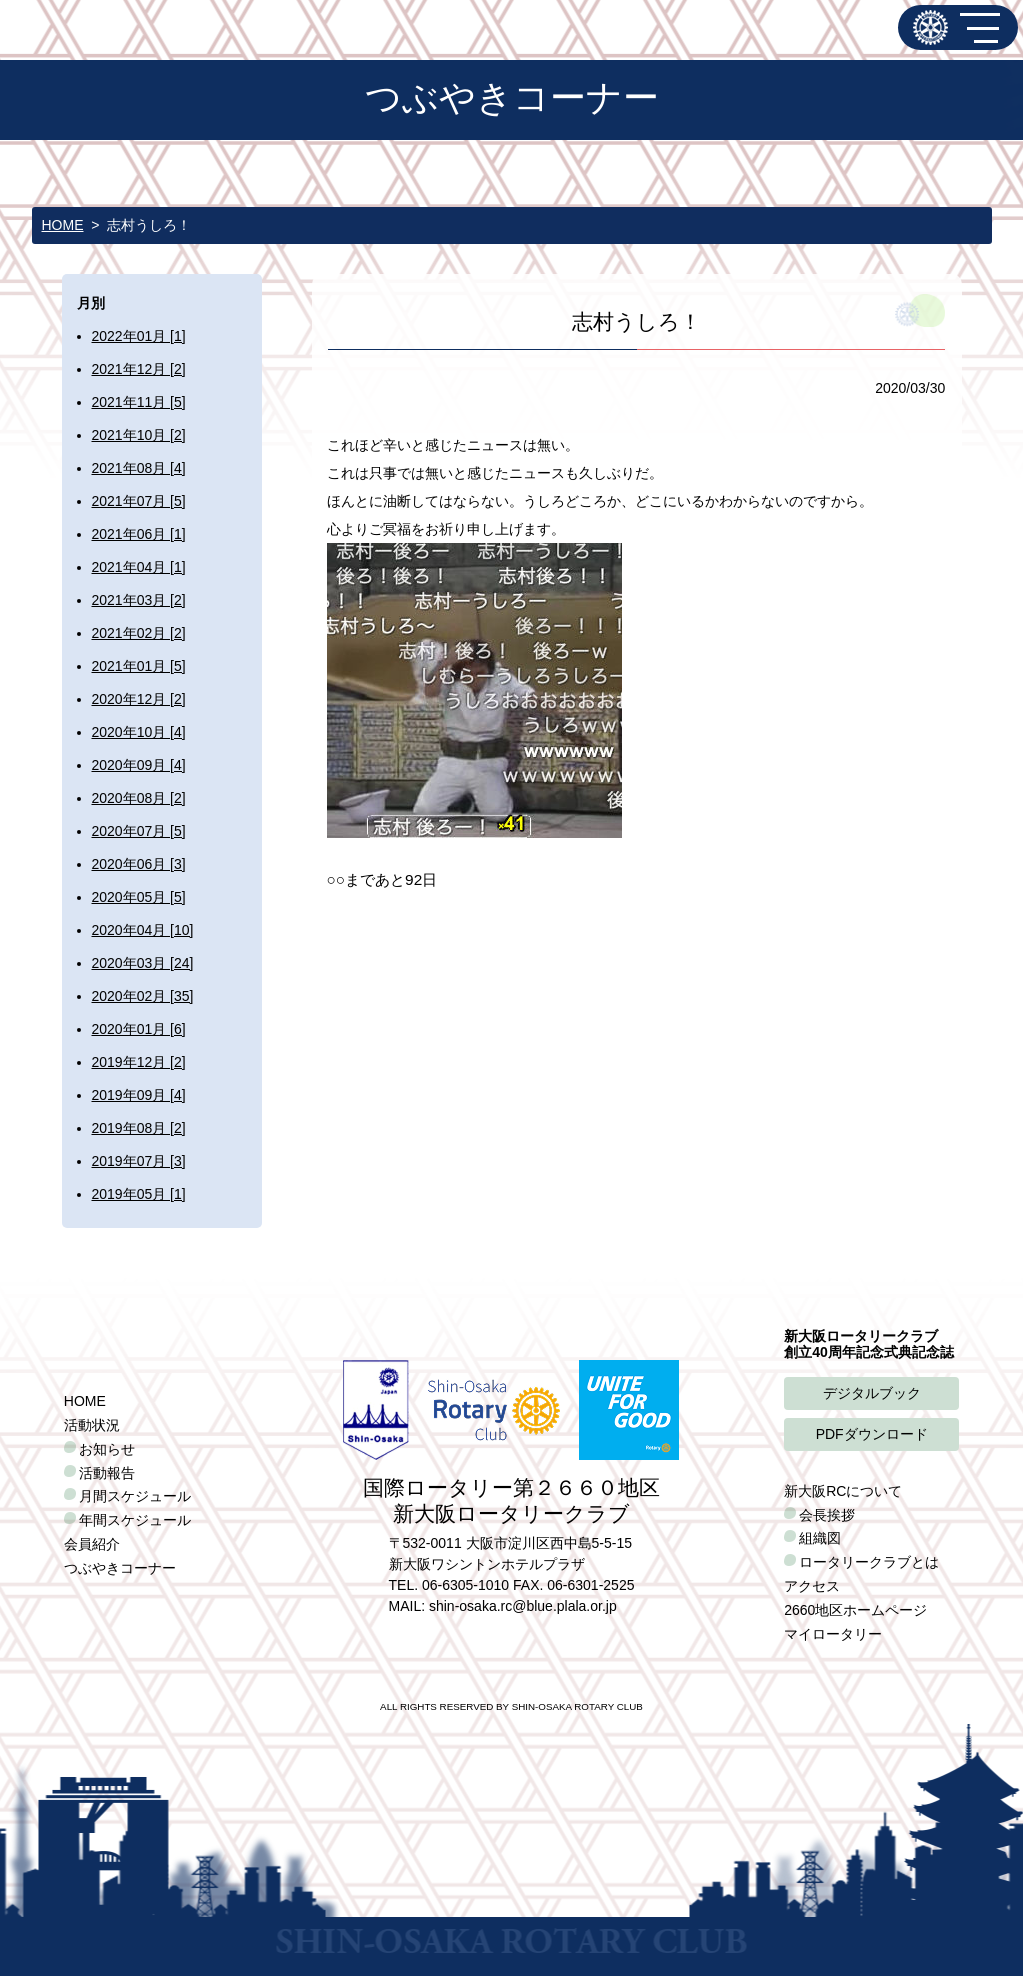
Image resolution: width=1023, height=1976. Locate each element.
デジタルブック (872, 1393)
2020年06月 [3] (139, 864)
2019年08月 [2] (139, 1128)
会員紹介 (92, 1544)
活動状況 (92, 1425)
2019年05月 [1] (139, 1194)
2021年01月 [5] (139, 666)
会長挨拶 (827, 1515)
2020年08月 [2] (139, 798)
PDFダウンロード (872, 1434)
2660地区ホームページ (855, 1610)
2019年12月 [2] (139, 1062)
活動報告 (107, 1473)
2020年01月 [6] (139, 1029)
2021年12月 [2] (139, 369)
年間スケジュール (135, 1520)
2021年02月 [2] (139, 633)
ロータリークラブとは (869, 1562)
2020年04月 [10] (143, 930)
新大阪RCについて (843, 1491)
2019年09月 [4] (139, 1095)
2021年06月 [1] (139, 534)
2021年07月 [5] (139, 501)
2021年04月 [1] (139, 567)
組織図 (820, 1538)
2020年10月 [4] (139, 732)
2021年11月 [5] (139, 402)
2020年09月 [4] (139, 765)
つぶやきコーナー (120, 1568)
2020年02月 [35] (143, 996)
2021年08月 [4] (139, 468)
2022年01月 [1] (139, 336)
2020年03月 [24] (143, 963)
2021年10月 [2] (139, 435)
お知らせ (107, 1449)
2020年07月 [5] (139, 831)
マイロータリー (833, 1634)
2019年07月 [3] (139, 1161)
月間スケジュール (135, 1496)
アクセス (812, 1586)
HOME (63, 225)
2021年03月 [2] (139, 600)
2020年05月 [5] (139, 897)
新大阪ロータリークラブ (930, 27)
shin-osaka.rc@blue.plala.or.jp (523, 1606)
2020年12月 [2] (139, 699)
